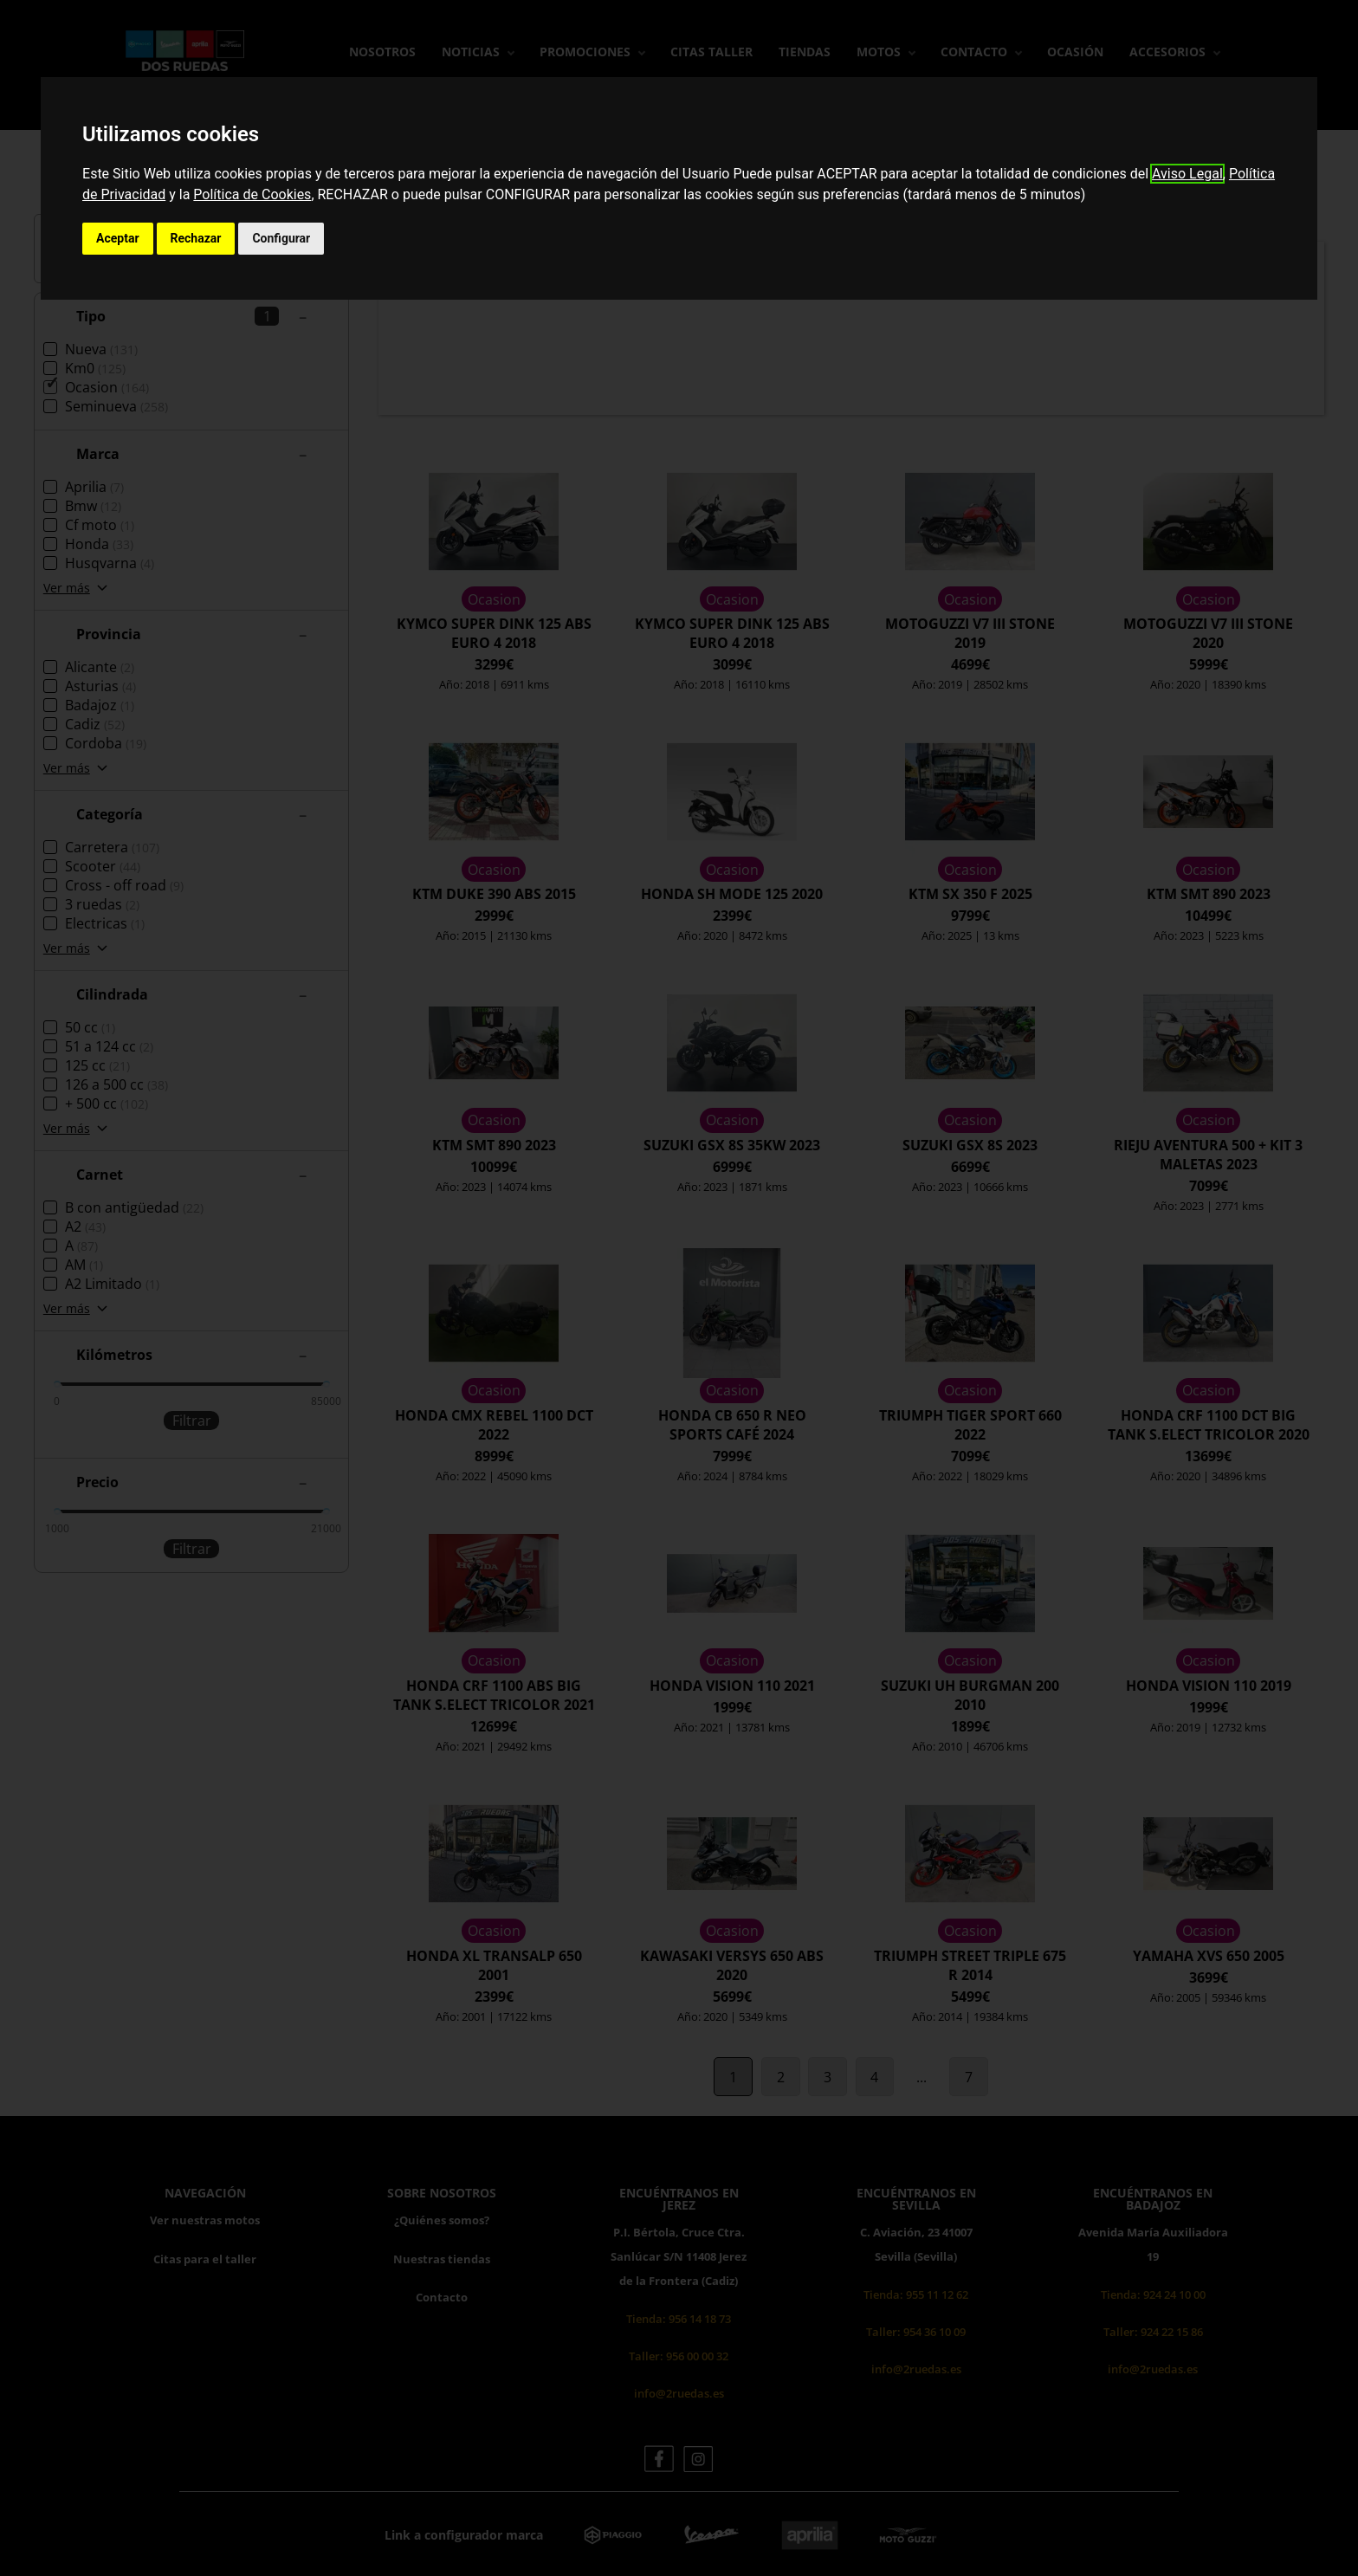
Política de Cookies (252, 194)
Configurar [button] (281, 238)
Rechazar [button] (196, 238)
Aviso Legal (1187, 173)
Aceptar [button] (117, 238)
